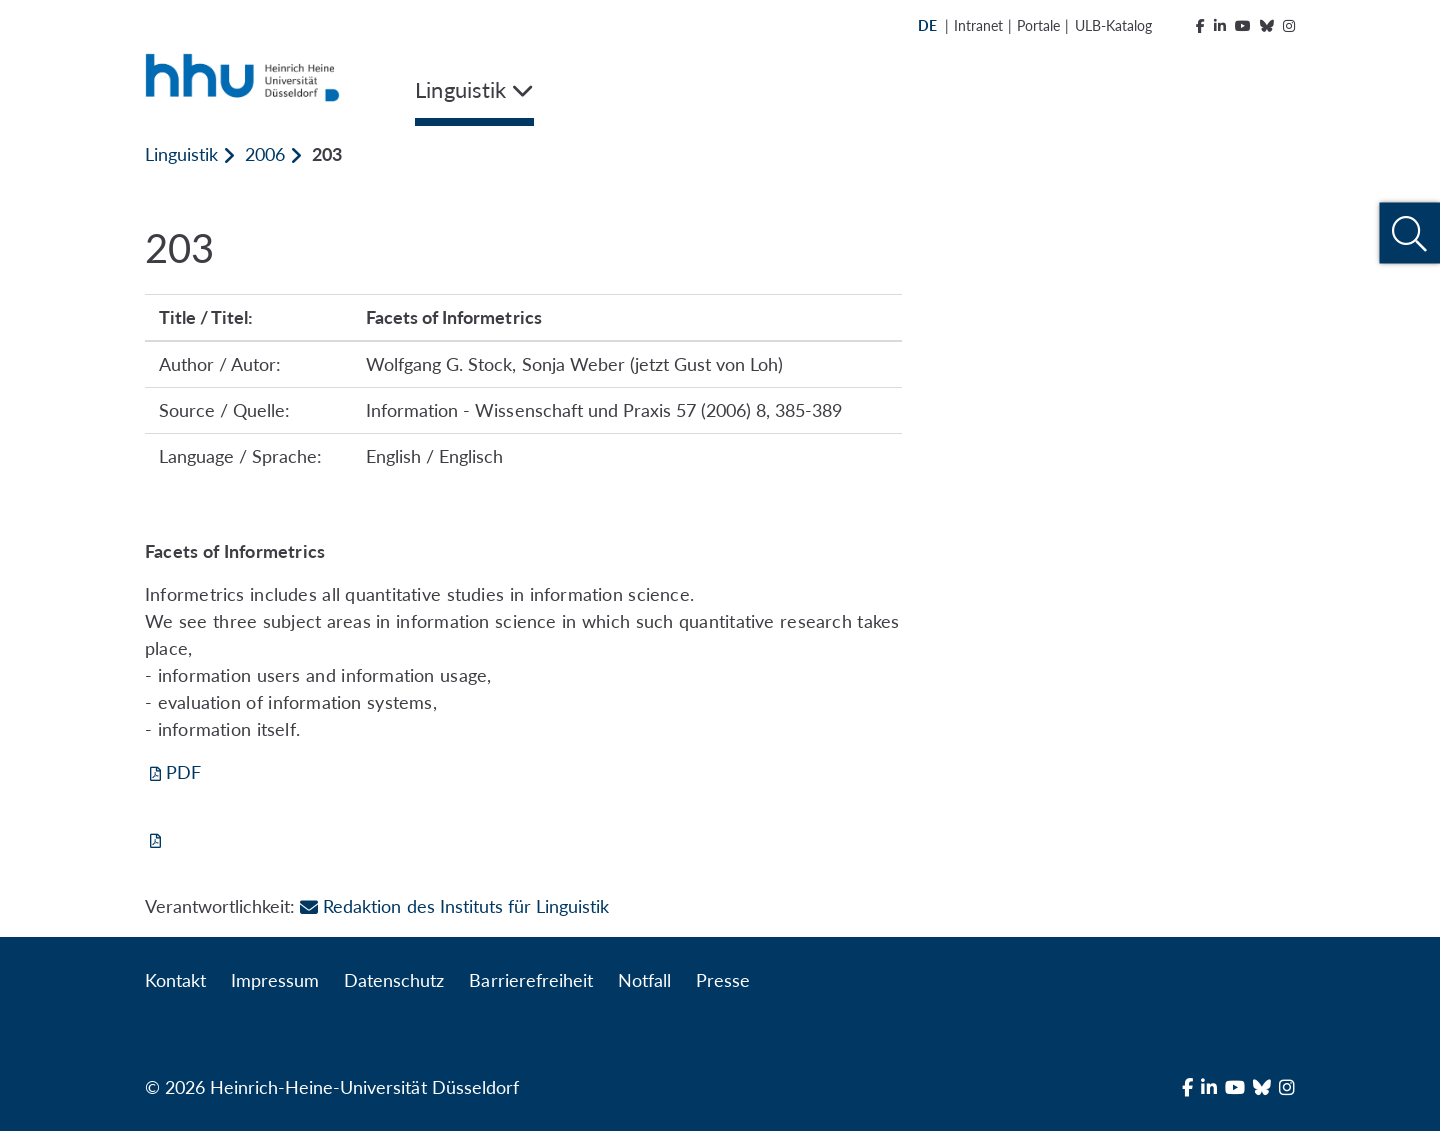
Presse (723, 980)
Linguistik (181, 154)
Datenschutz (394, 980)
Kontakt (175, 980)
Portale (1038, 25)
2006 (265, 154)
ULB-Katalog (1113, 25)
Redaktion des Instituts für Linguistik (454, 906)
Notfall (644, 980)
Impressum (275, 980)
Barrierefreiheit (530, 980)
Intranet (978, 25)
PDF (183, 772)
